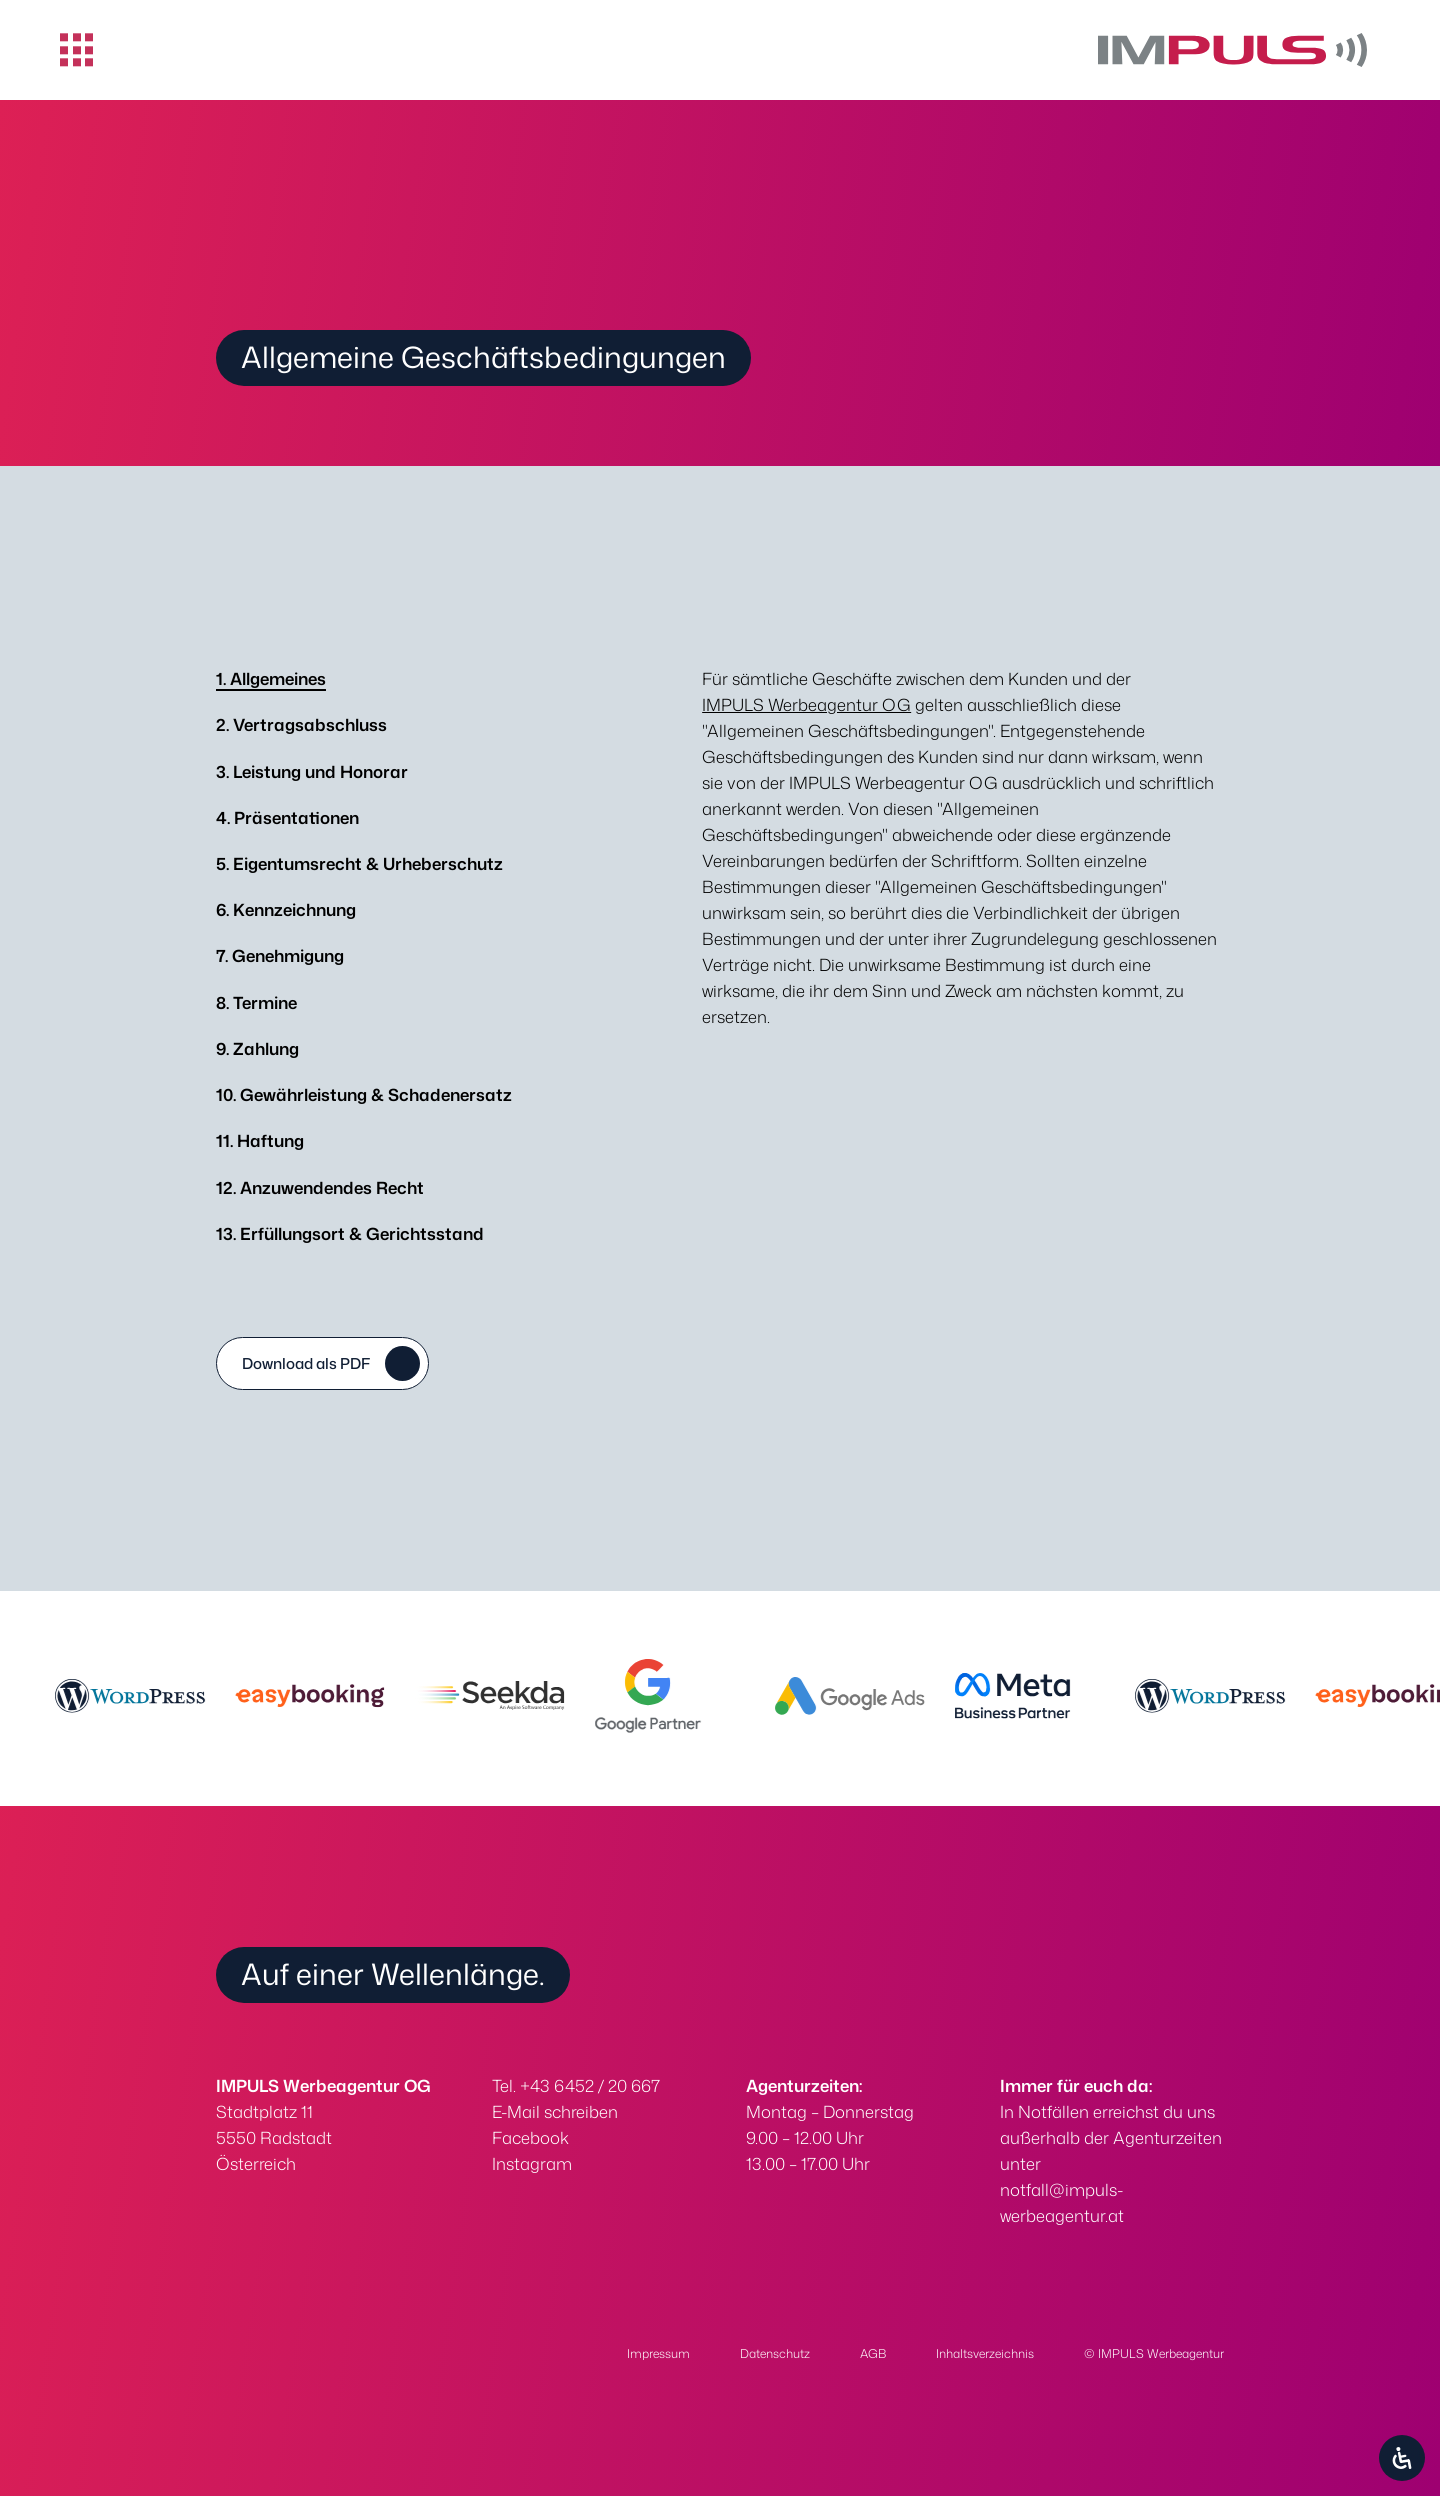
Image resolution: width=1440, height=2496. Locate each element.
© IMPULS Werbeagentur (1154, 2353)
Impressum (658, 2353)
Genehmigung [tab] (280, 955)
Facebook (530, 2137)
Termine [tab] (256, 1002)
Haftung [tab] (260, 1140)
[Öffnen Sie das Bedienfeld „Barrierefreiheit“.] (1402, 2458)
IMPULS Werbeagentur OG (806, 704)
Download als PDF (306, 1363)
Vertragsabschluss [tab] (301, 724)
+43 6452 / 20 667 (590, 2085)
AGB (873, 2353)
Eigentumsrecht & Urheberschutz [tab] (359, 863)
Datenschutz (775, 2353)
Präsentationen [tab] (287, 817)
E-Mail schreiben (555, 2111)
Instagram (532, 2163)
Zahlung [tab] (257, 1048)
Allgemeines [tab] (271, 678)
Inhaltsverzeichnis (985, 2353)
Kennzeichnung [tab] (286, 909)
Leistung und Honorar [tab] (312, 771)
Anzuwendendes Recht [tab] (320, 1187)
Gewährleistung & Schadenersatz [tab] (364, 1094)
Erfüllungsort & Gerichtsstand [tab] (350, 1233)
